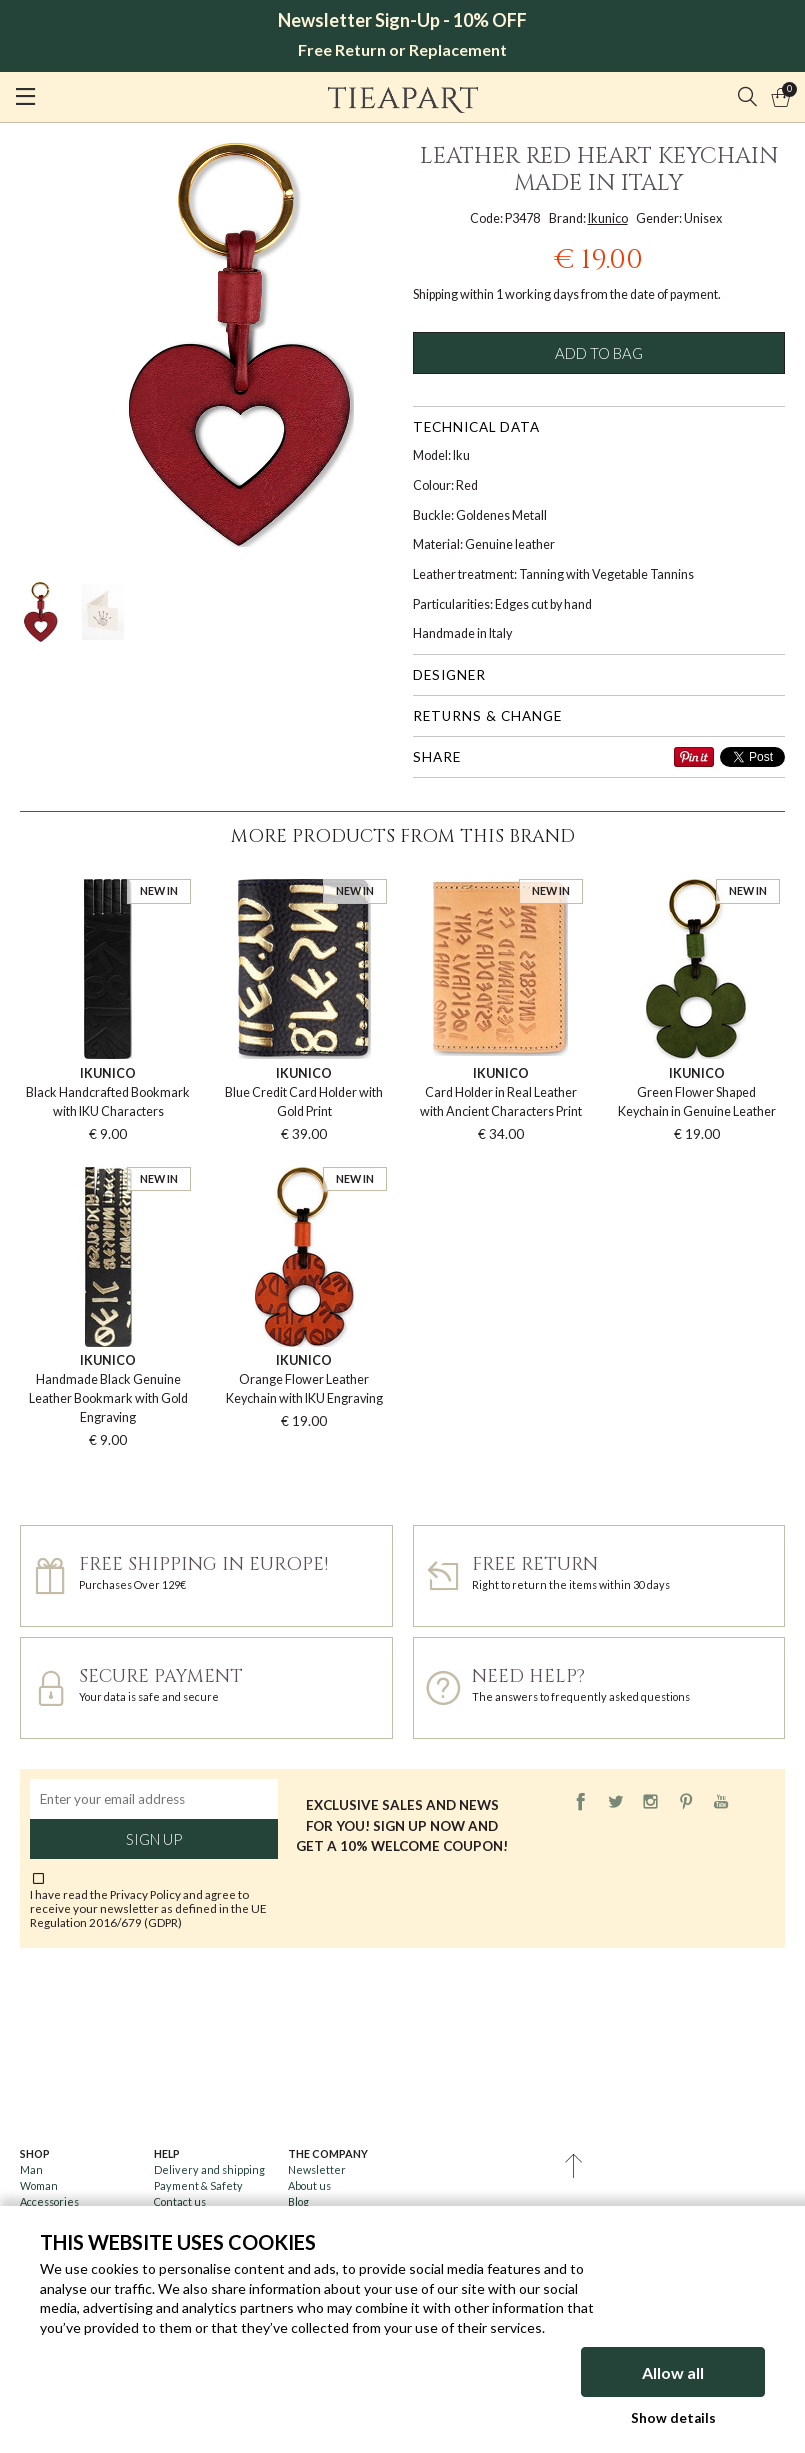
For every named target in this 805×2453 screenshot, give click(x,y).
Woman (39, 2185)
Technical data (476, 427)
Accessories (49, 2201)
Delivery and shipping (209, 2169)
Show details (673, 2418)
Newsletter (317, 2169)
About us (309, 2185)
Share (437, 757)
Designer (449, 675)
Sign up (154, 1839)
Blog (298, 2201)
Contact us (180, 2201)
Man (31, 2169)
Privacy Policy (145, 1894)
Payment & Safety (198, 2185)
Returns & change (487, 716)
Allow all (673, 2372)
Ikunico (608, 218)
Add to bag (599, 353)
